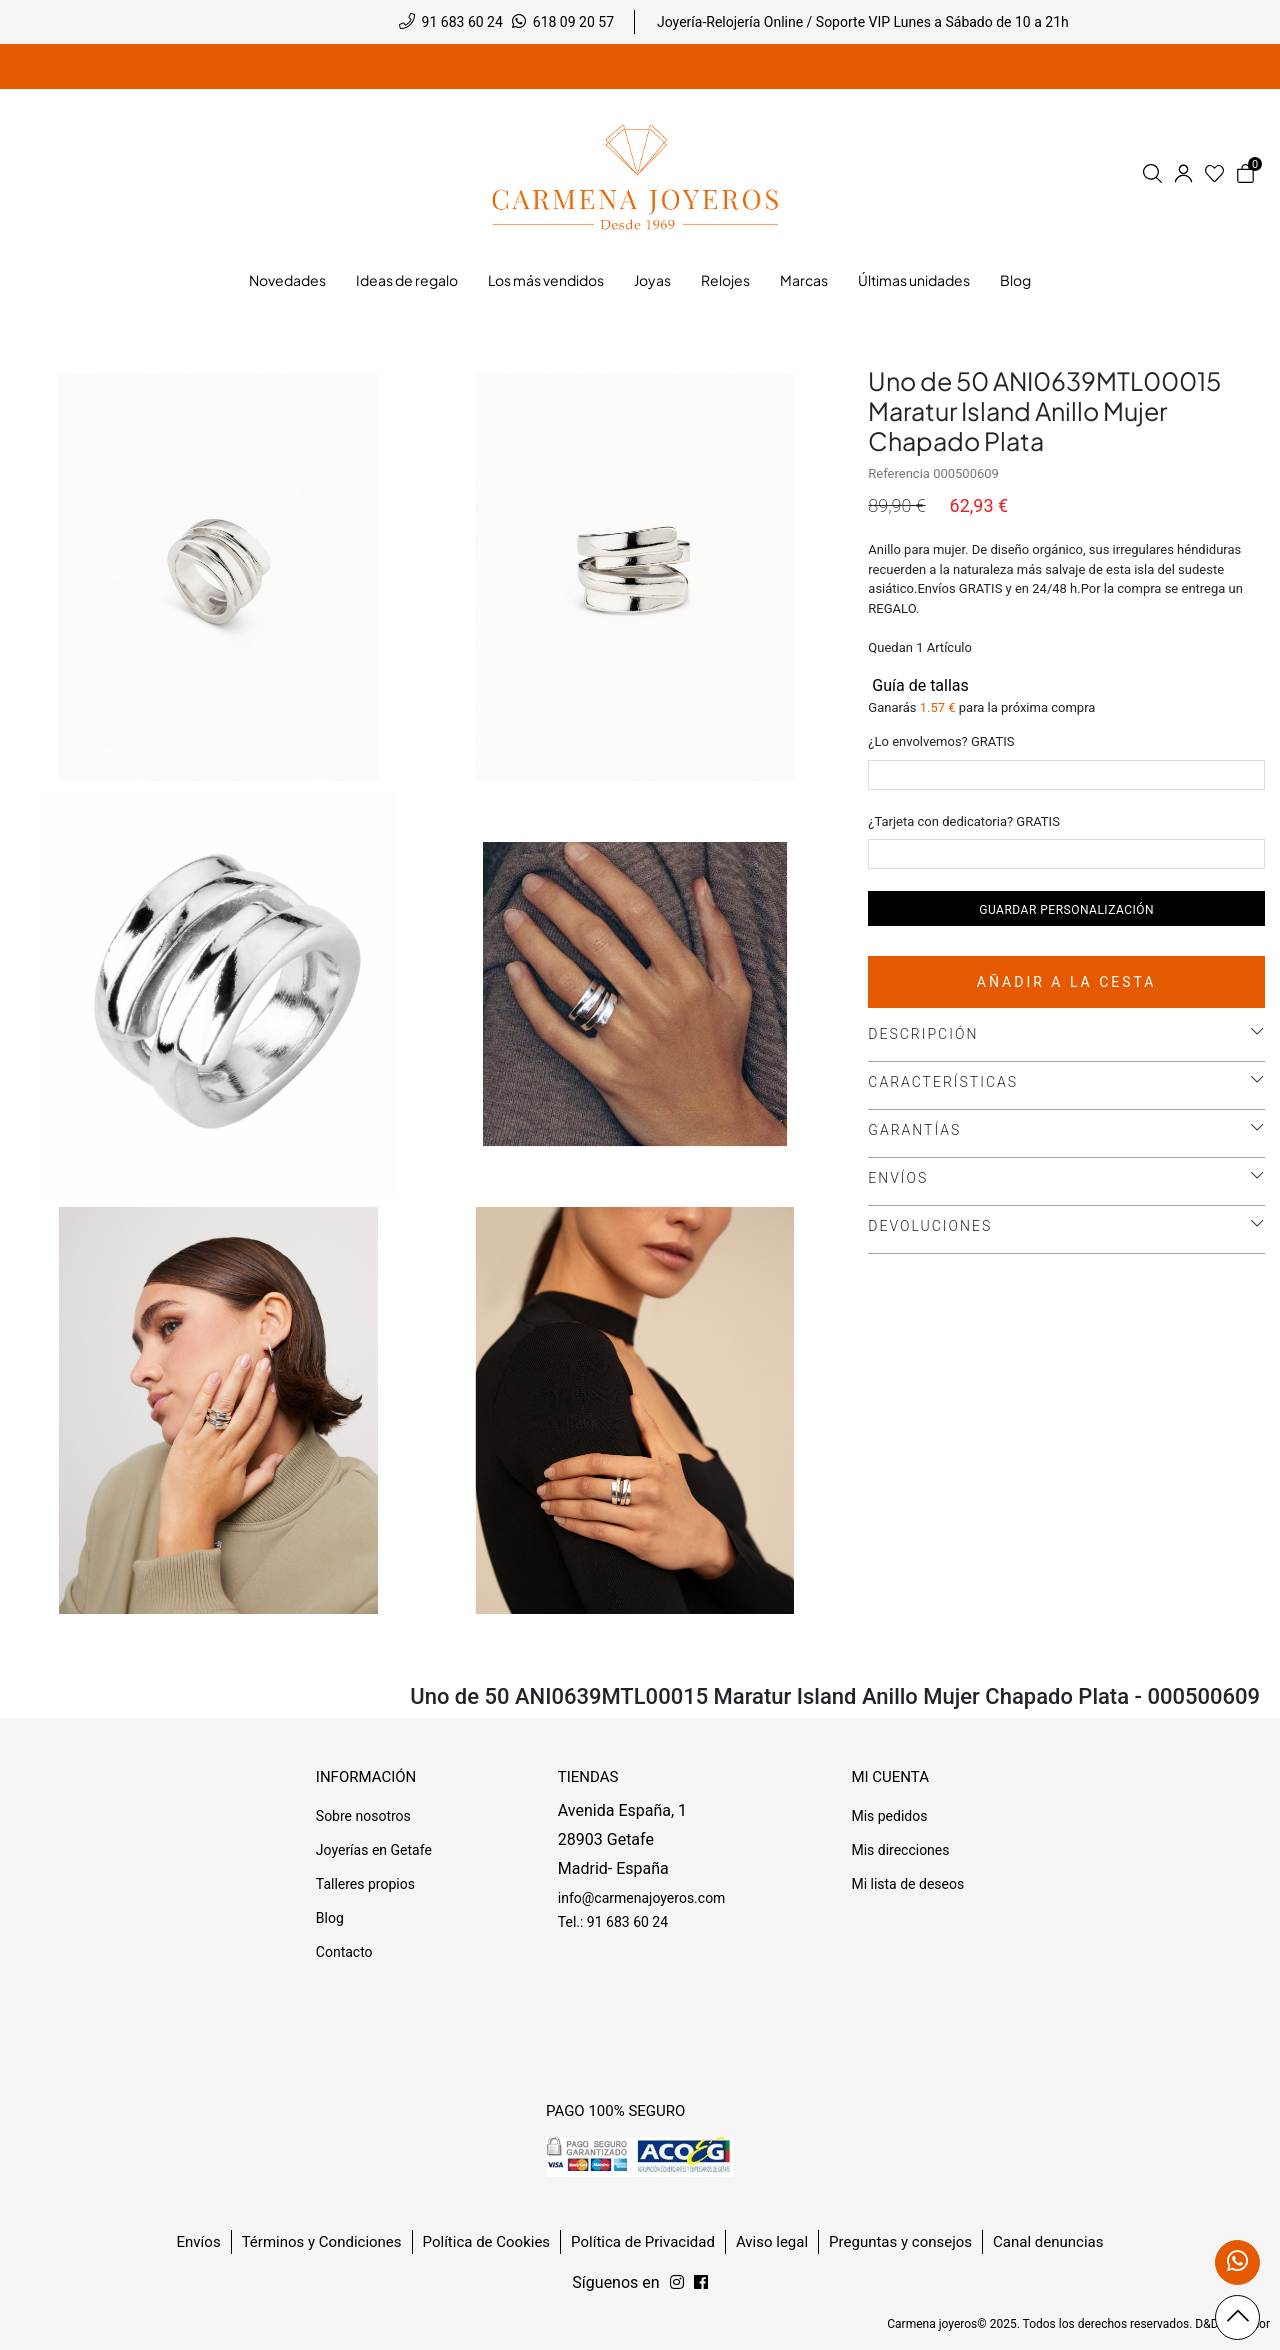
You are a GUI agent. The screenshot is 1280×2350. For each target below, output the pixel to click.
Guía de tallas (918, 685)
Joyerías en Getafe (374, 1850)
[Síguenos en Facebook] (677, 2283)
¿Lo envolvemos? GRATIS (941, 741)
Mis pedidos (889, 1816)
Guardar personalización (1066, 910)
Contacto (344, 1952)
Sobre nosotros (363, 1816)
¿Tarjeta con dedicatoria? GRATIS (964, 821)
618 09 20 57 (573, 22)
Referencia (899, 473)
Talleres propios (365, 1884)
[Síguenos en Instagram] (701, 2283)
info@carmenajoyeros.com (642, 1898)
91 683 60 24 (462, 22)
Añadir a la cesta (1067, 982)
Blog (330, 1918)
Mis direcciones (900, 1850)
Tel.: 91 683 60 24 (613, 1922)
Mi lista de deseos (907, 1884)
